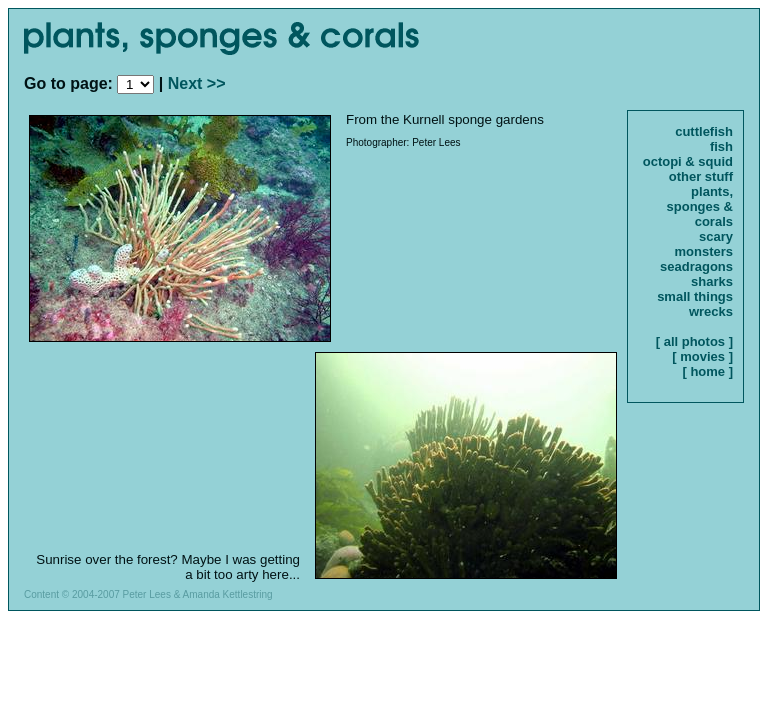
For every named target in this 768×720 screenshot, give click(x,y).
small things (695, 296)
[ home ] (707, 371)
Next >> (197, 83)
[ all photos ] (694, 341)
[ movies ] (702, 356)
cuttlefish (704, 131)
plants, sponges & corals (700, 206)
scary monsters (703, 244)
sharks (712, 281)
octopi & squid (688, 161)
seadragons (696, 266)
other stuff (701, 176)
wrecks (711, 311)
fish (721, 146)
